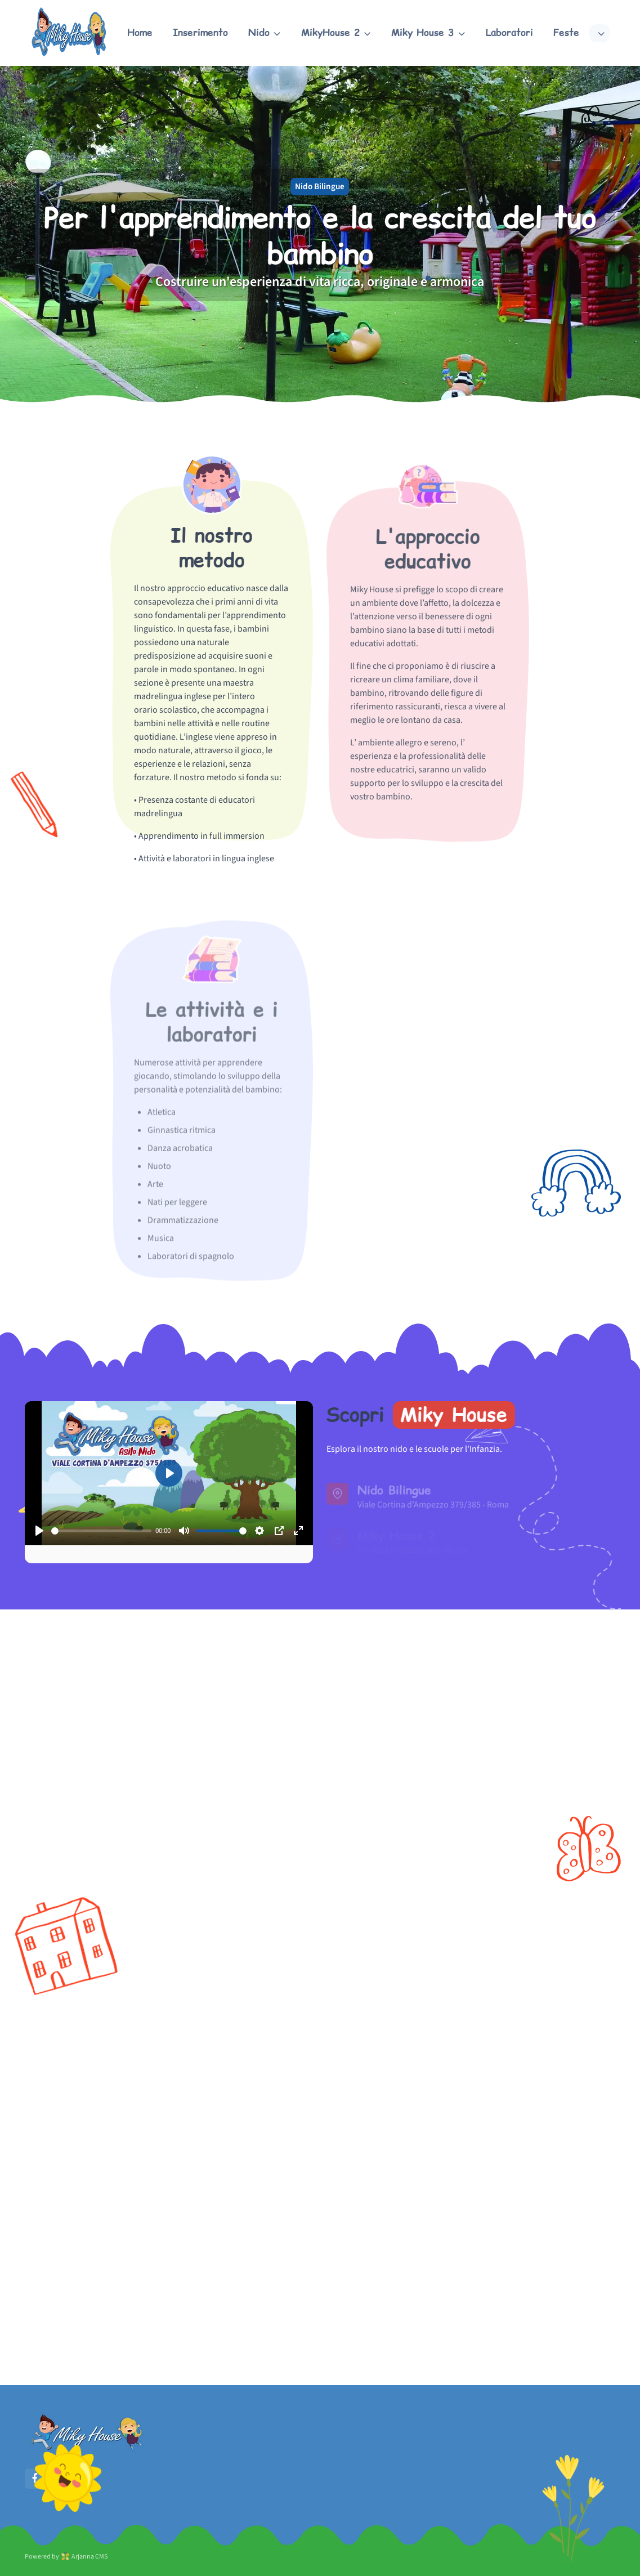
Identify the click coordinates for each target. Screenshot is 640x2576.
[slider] (101, 1531)
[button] (264, 33)
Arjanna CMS (89, 2556)
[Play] (39, 1531)
